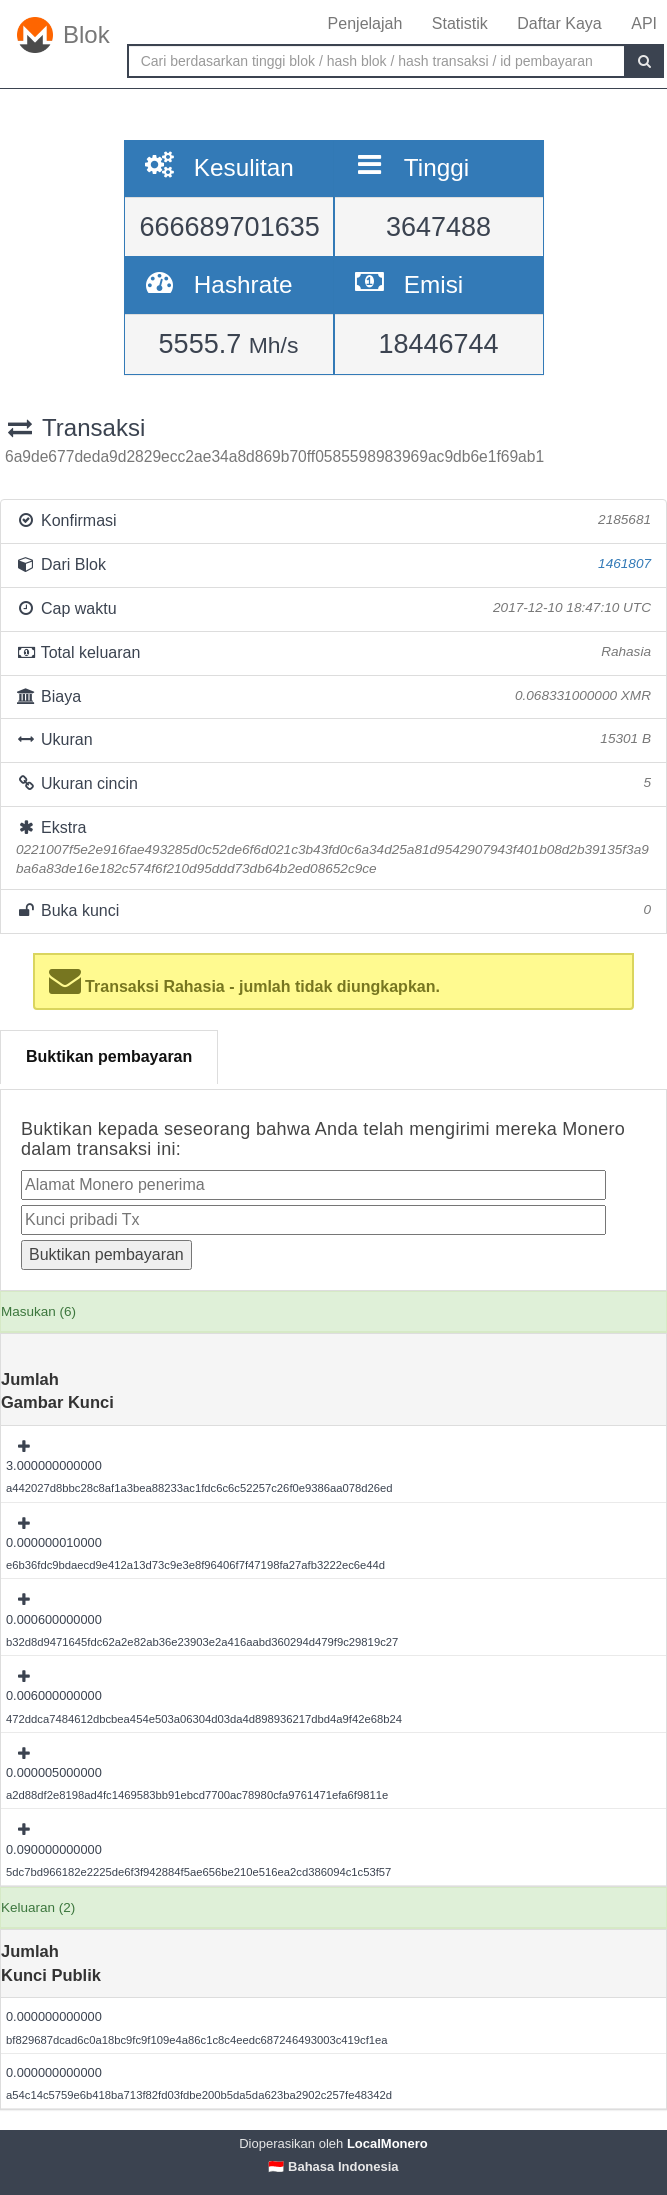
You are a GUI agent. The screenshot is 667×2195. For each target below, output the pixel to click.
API (644, 23)
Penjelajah (365, 23)
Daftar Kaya (559, 23)
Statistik (460, 23)
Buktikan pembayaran (109, 1056)
